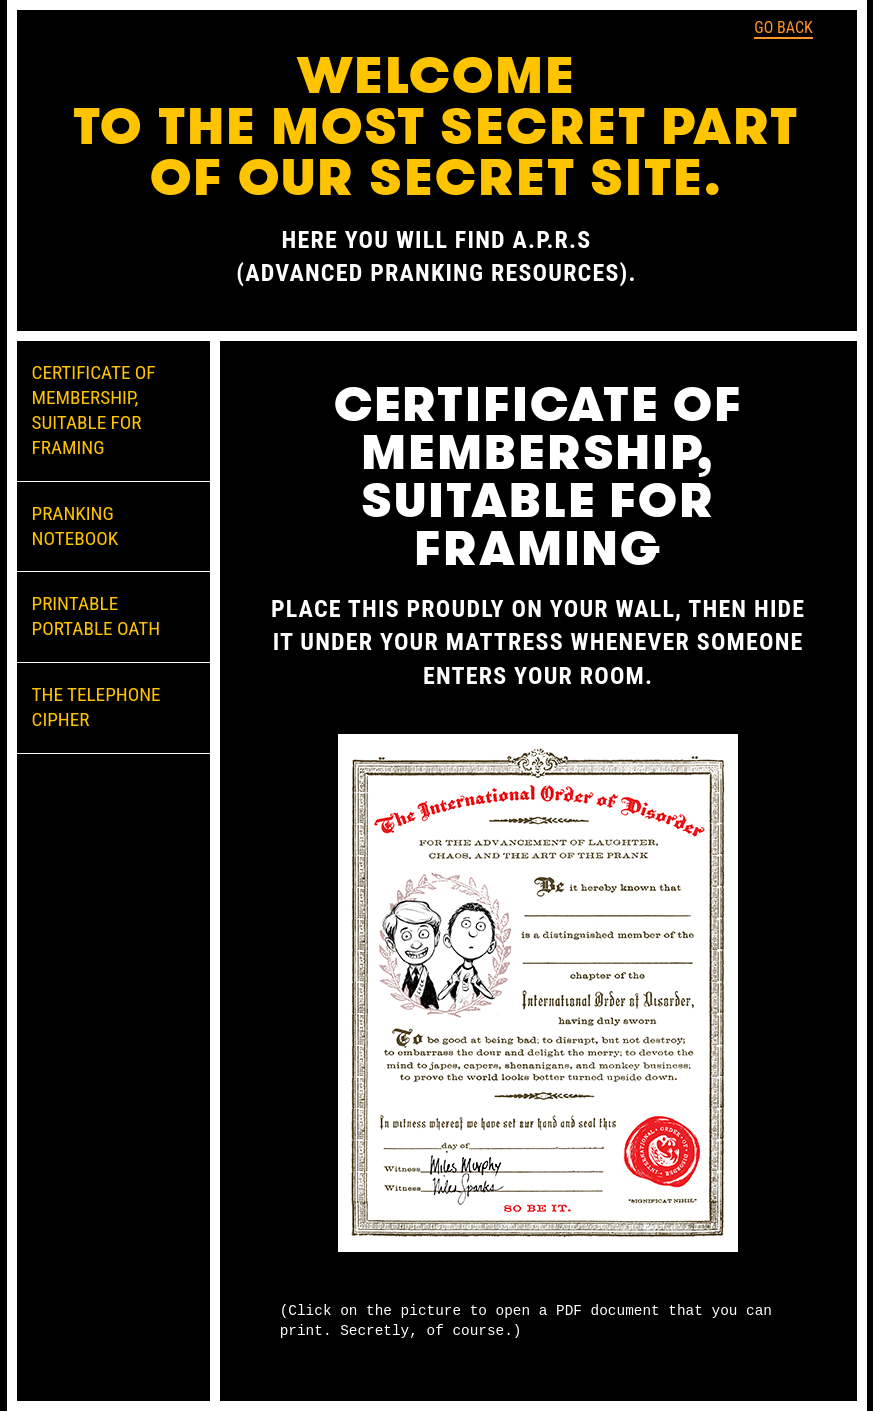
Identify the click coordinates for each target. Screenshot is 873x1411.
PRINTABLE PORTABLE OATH (96, 616)
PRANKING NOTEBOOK (75, 526)
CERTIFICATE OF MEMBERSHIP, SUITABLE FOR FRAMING (94, 410)
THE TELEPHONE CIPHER (96, 707)
